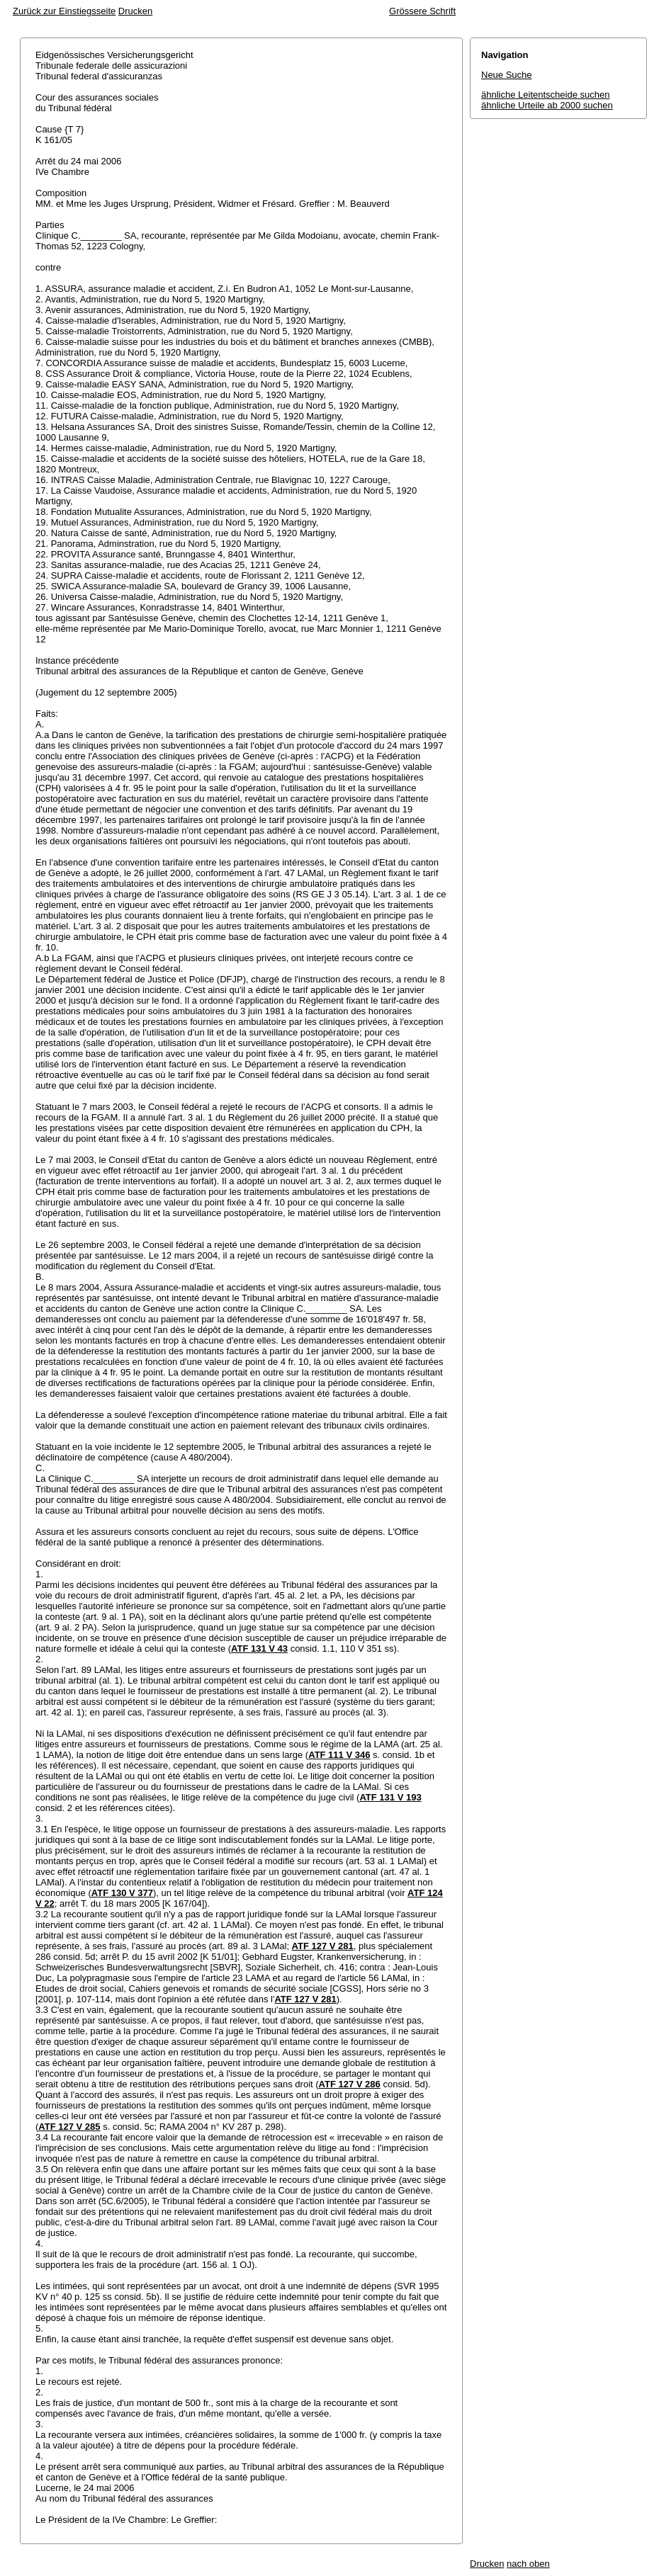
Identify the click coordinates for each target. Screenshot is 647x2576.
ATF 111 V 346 (339, 1754)
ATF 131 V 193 (390, 1797)
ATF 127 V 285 (69, 2126)
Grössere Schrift (422, 11)
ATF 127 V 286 (350, 2084)
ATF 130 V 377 (122, 1893)
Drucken (135, 11)
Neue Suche (506, 74)
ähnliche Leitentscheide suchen (545, 94)
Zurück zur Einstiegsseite (64, 11)
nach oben (528, 2563)
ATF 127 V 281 (323, 1946)
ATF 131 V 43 (259, 1648)
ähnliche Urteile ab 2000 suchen (547, 105)
